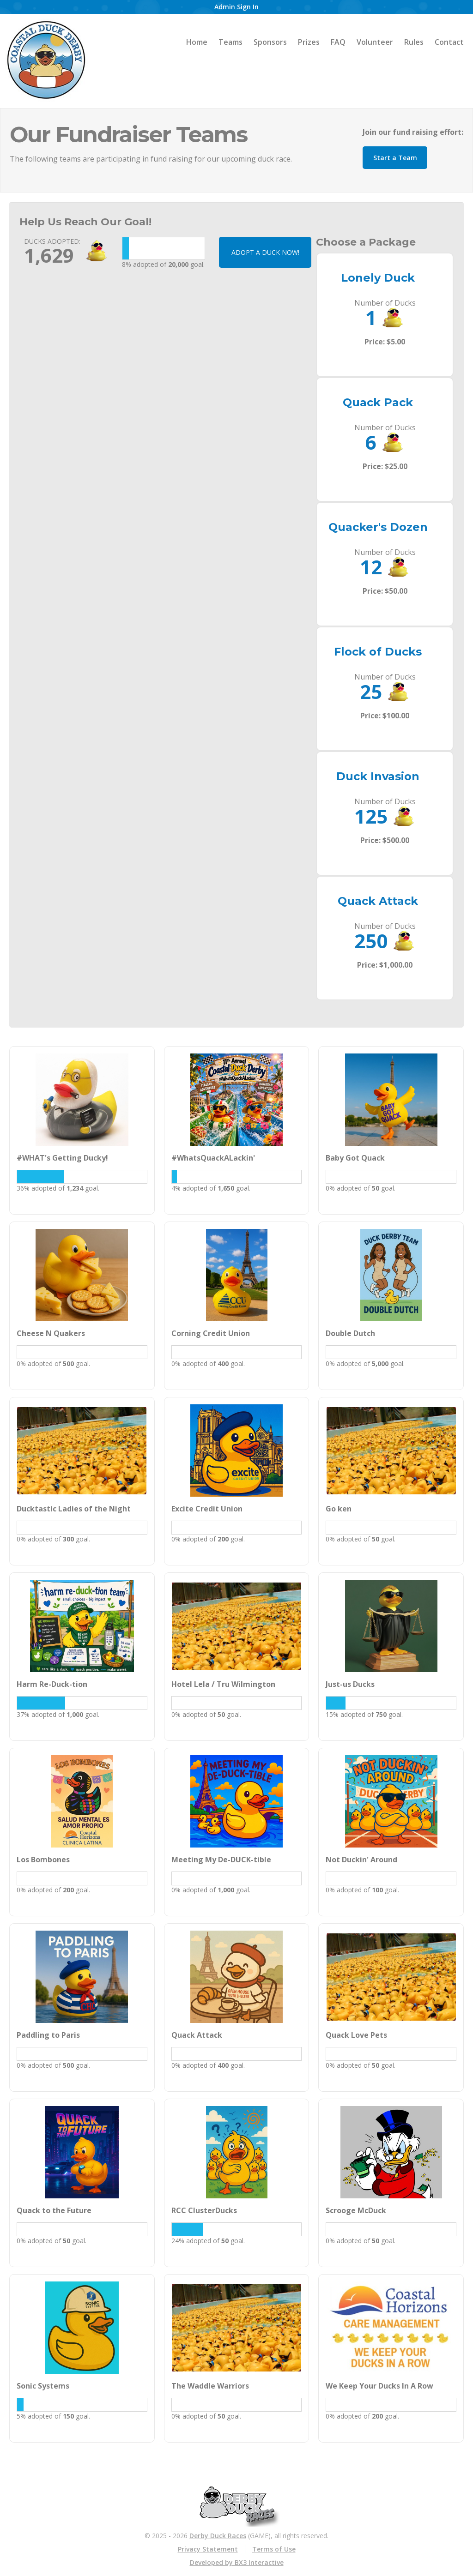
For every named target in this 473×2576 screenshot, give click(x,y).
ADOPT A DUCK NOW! (265, 252)
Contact (449, 42)
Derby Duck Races (217, 2535)
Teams (230, 42)
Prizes (309, 42)
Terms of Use (274, 2549)
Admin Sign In (236, 6)
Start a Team (395, 157)
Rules (414, 42)
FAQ (338, 42)
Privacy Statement (208, 2549)
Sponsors (270, 42)
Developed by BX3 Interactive (237, 2562)
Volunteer (375, 42)
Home (196, 42)
